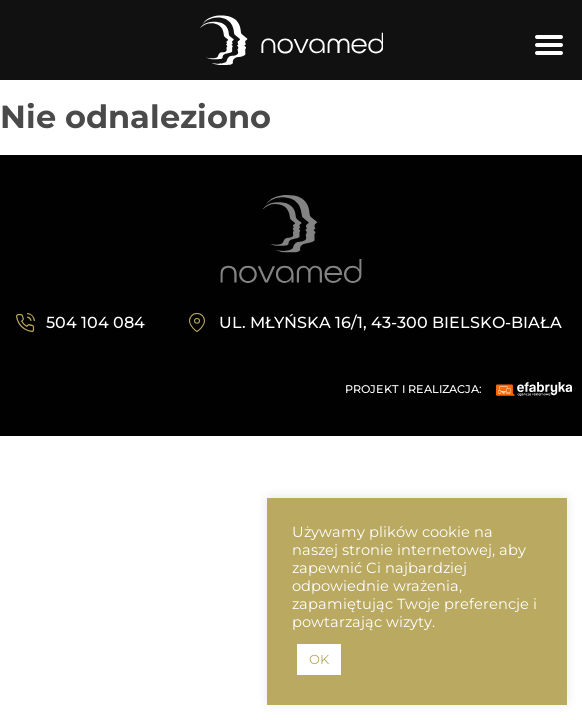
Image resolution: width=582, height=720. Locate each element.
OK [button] (319, 659)
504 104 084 (95, 322)
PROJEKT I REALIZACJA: (413, 389)
